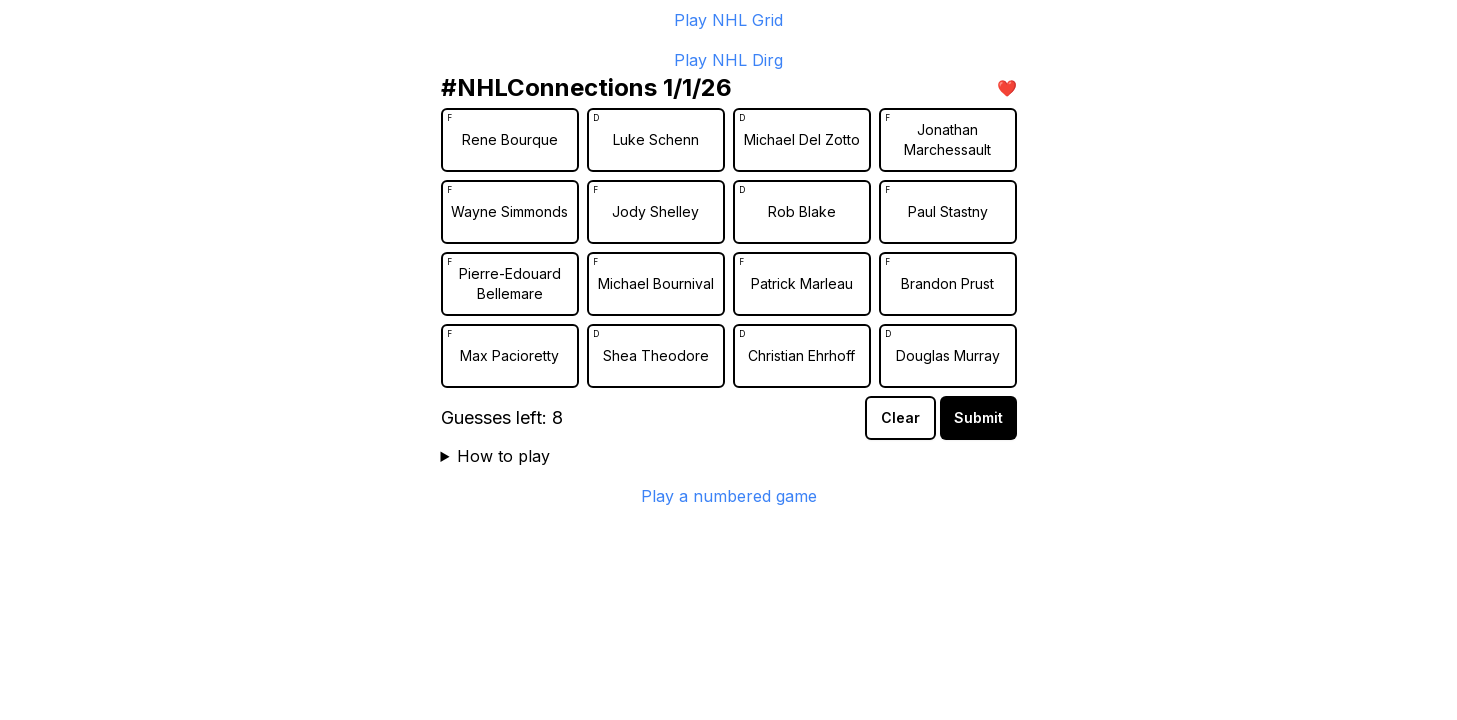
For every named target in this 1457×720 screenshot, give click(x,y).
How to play (503, 456)
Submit (978, 417)
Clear (900, 417)
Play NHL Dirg (728, 60)
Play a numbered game (729, 496)
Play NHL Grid (728, 20)
